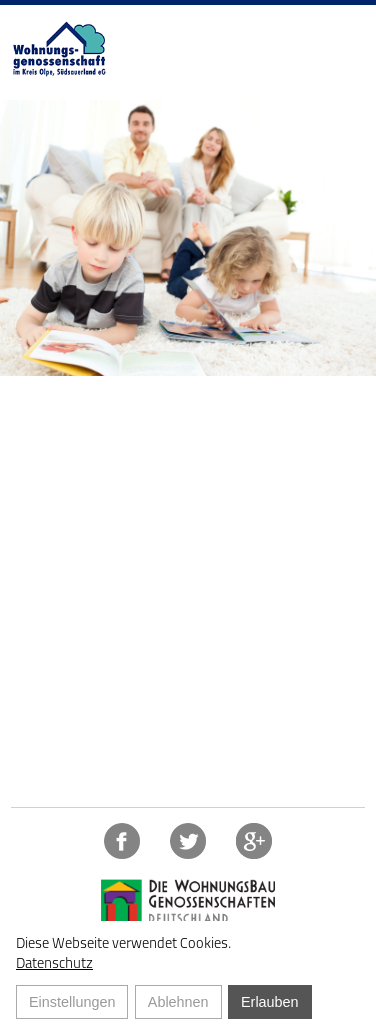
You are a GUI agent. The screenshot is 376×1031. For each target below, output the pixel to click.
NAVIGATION (343, 20)
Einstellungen (72, 1002)
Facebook (122, 841)
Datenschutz (54, 963)
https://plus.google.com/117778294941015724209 (254, 841)
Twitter (188, 841)
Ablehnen (178, 1002)
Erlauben (270, 1002)
